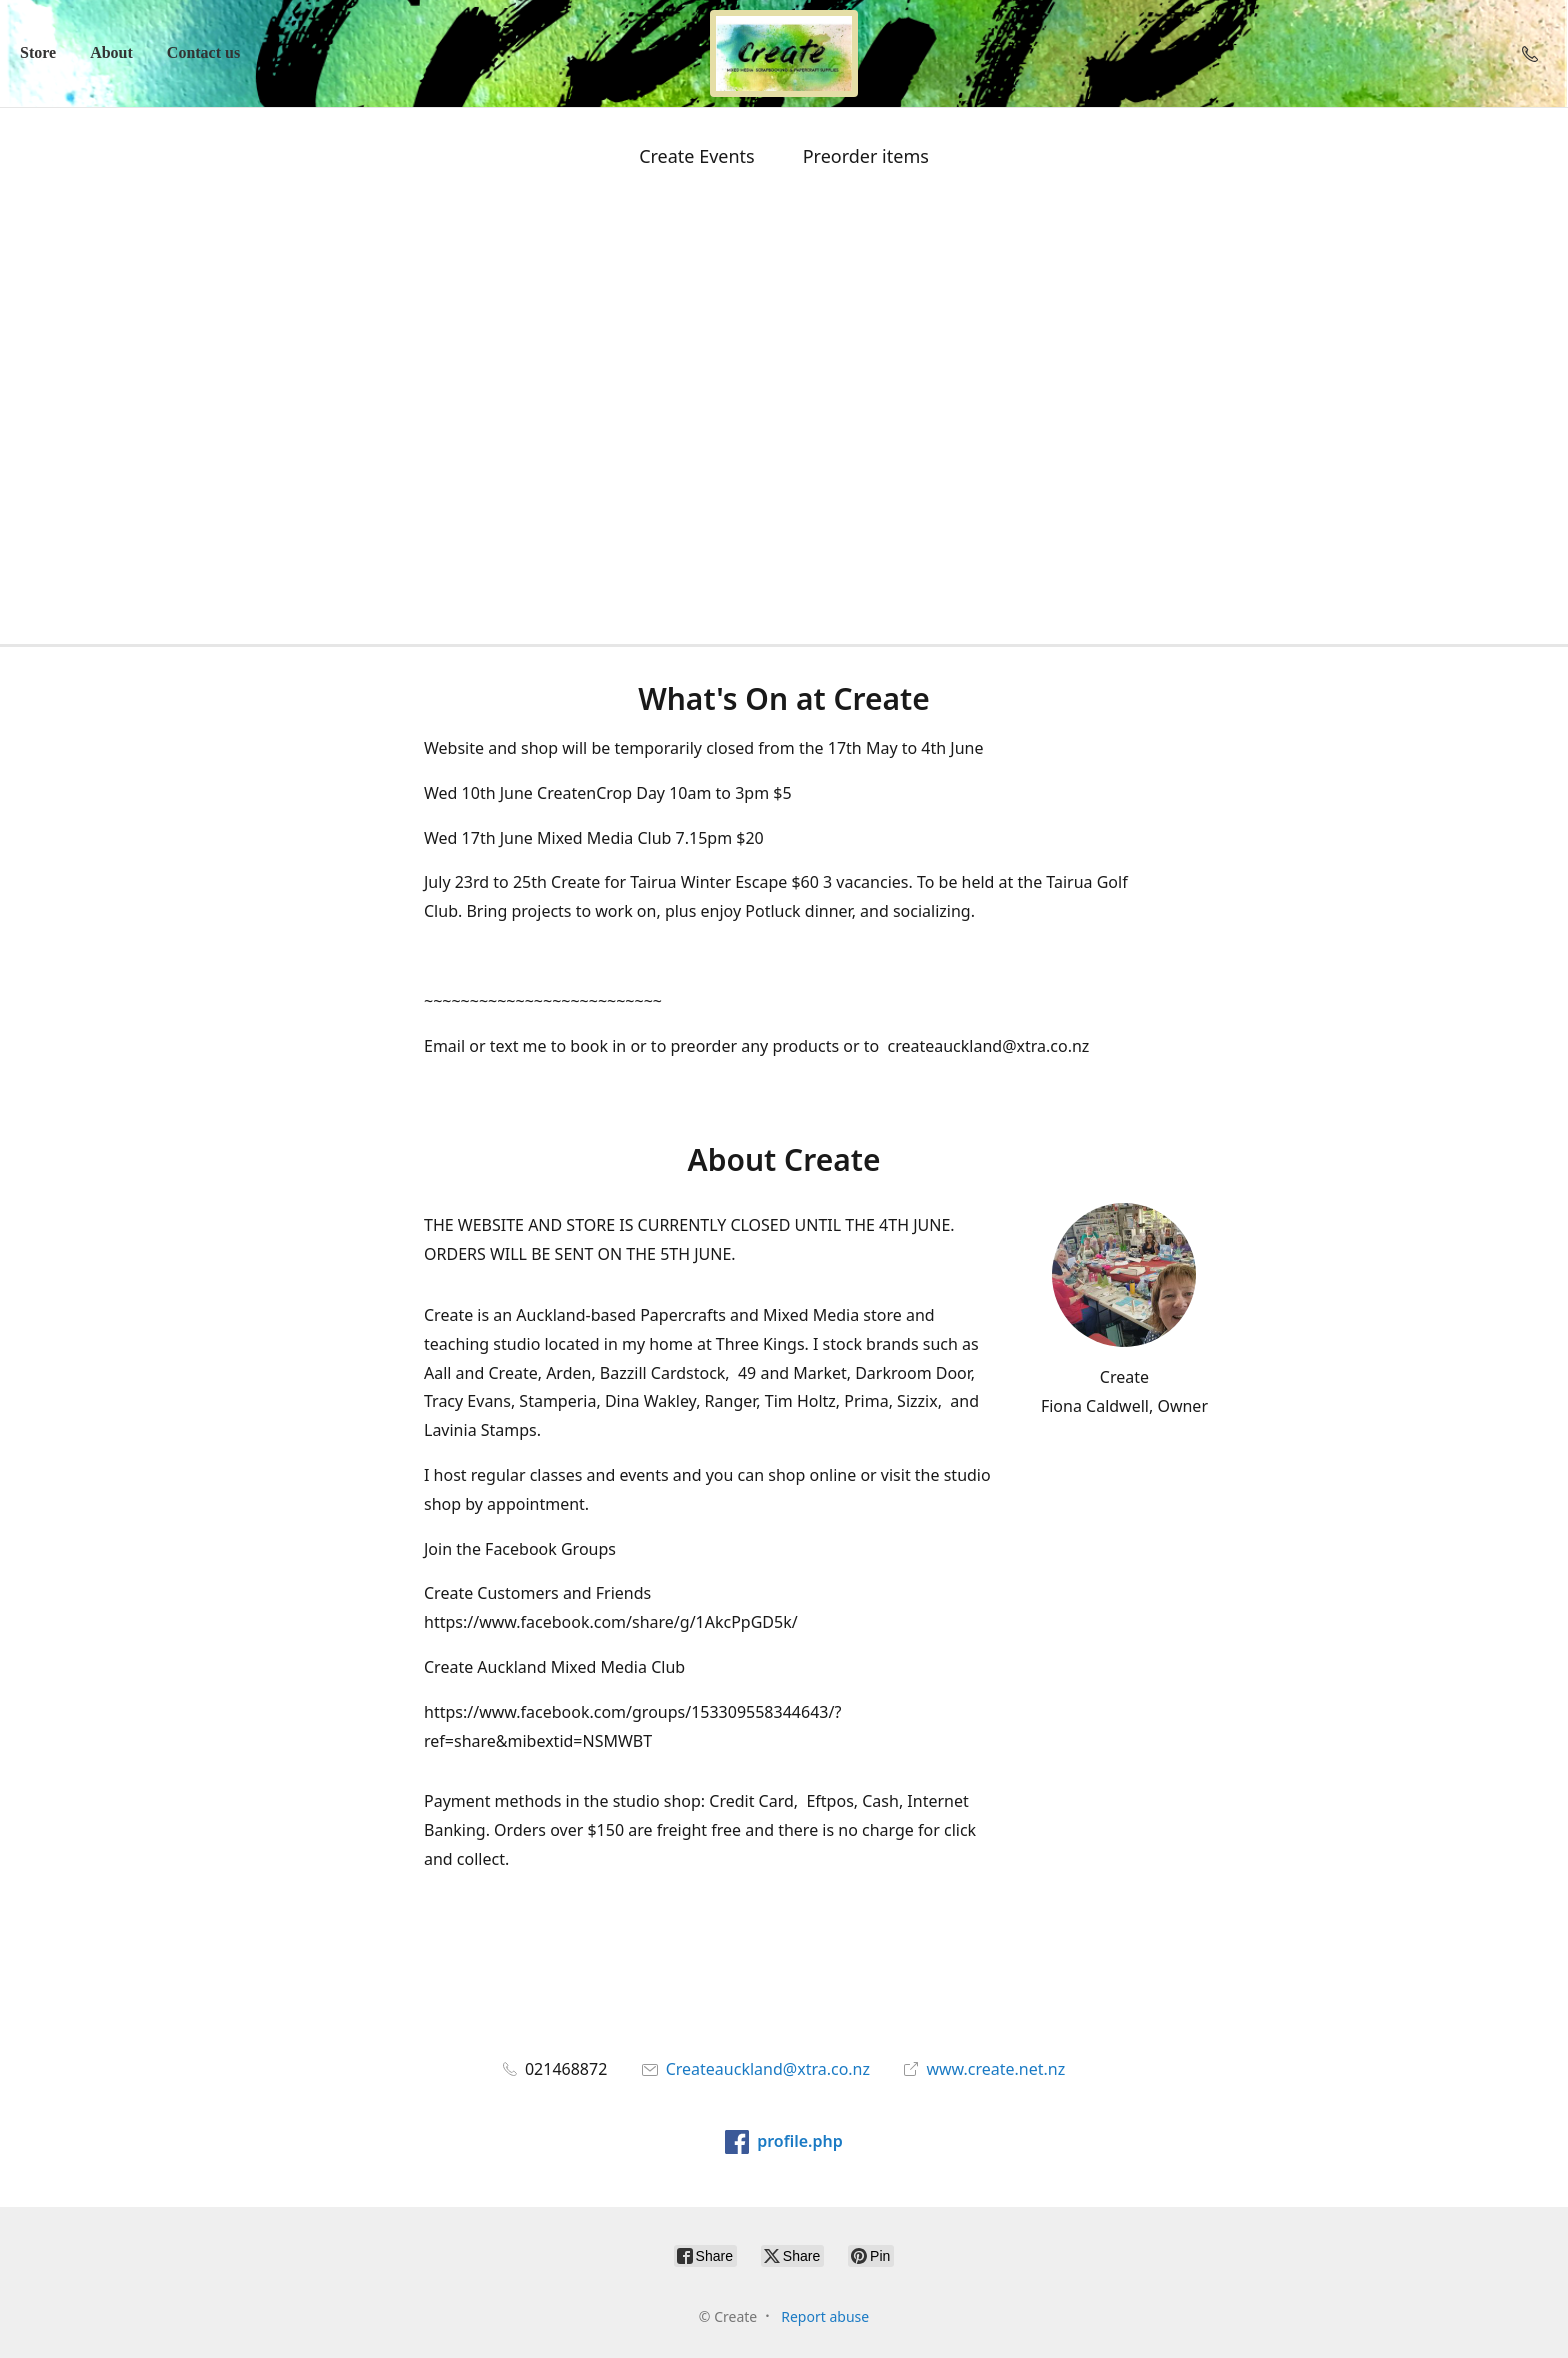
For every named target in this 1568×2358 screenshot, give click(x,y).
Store (38, 52)
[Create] (784, 53)
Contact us (203, 52)
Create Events (697, 156)
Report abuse (825, 2316)
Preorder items (866, 156)
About (111, 52)
